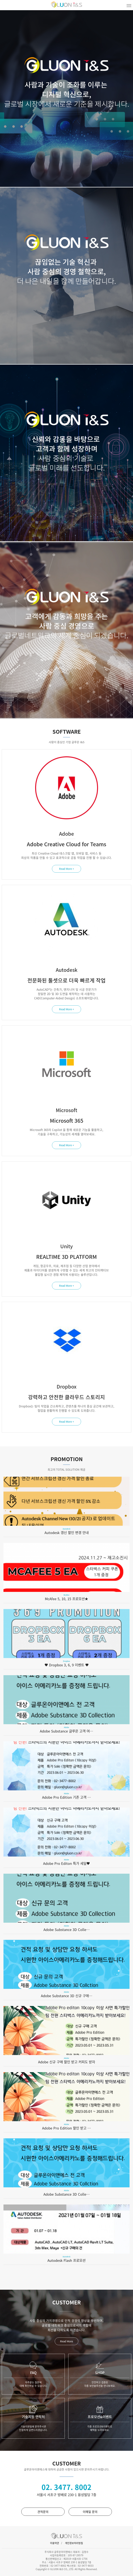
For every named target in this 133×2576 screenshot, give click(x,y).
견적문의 (42, 2511)
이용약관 (54, 2543)
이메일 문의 (90, 2511)
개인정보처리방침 (74, 2543)
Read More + (66, 869)
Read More (66, 2341)
